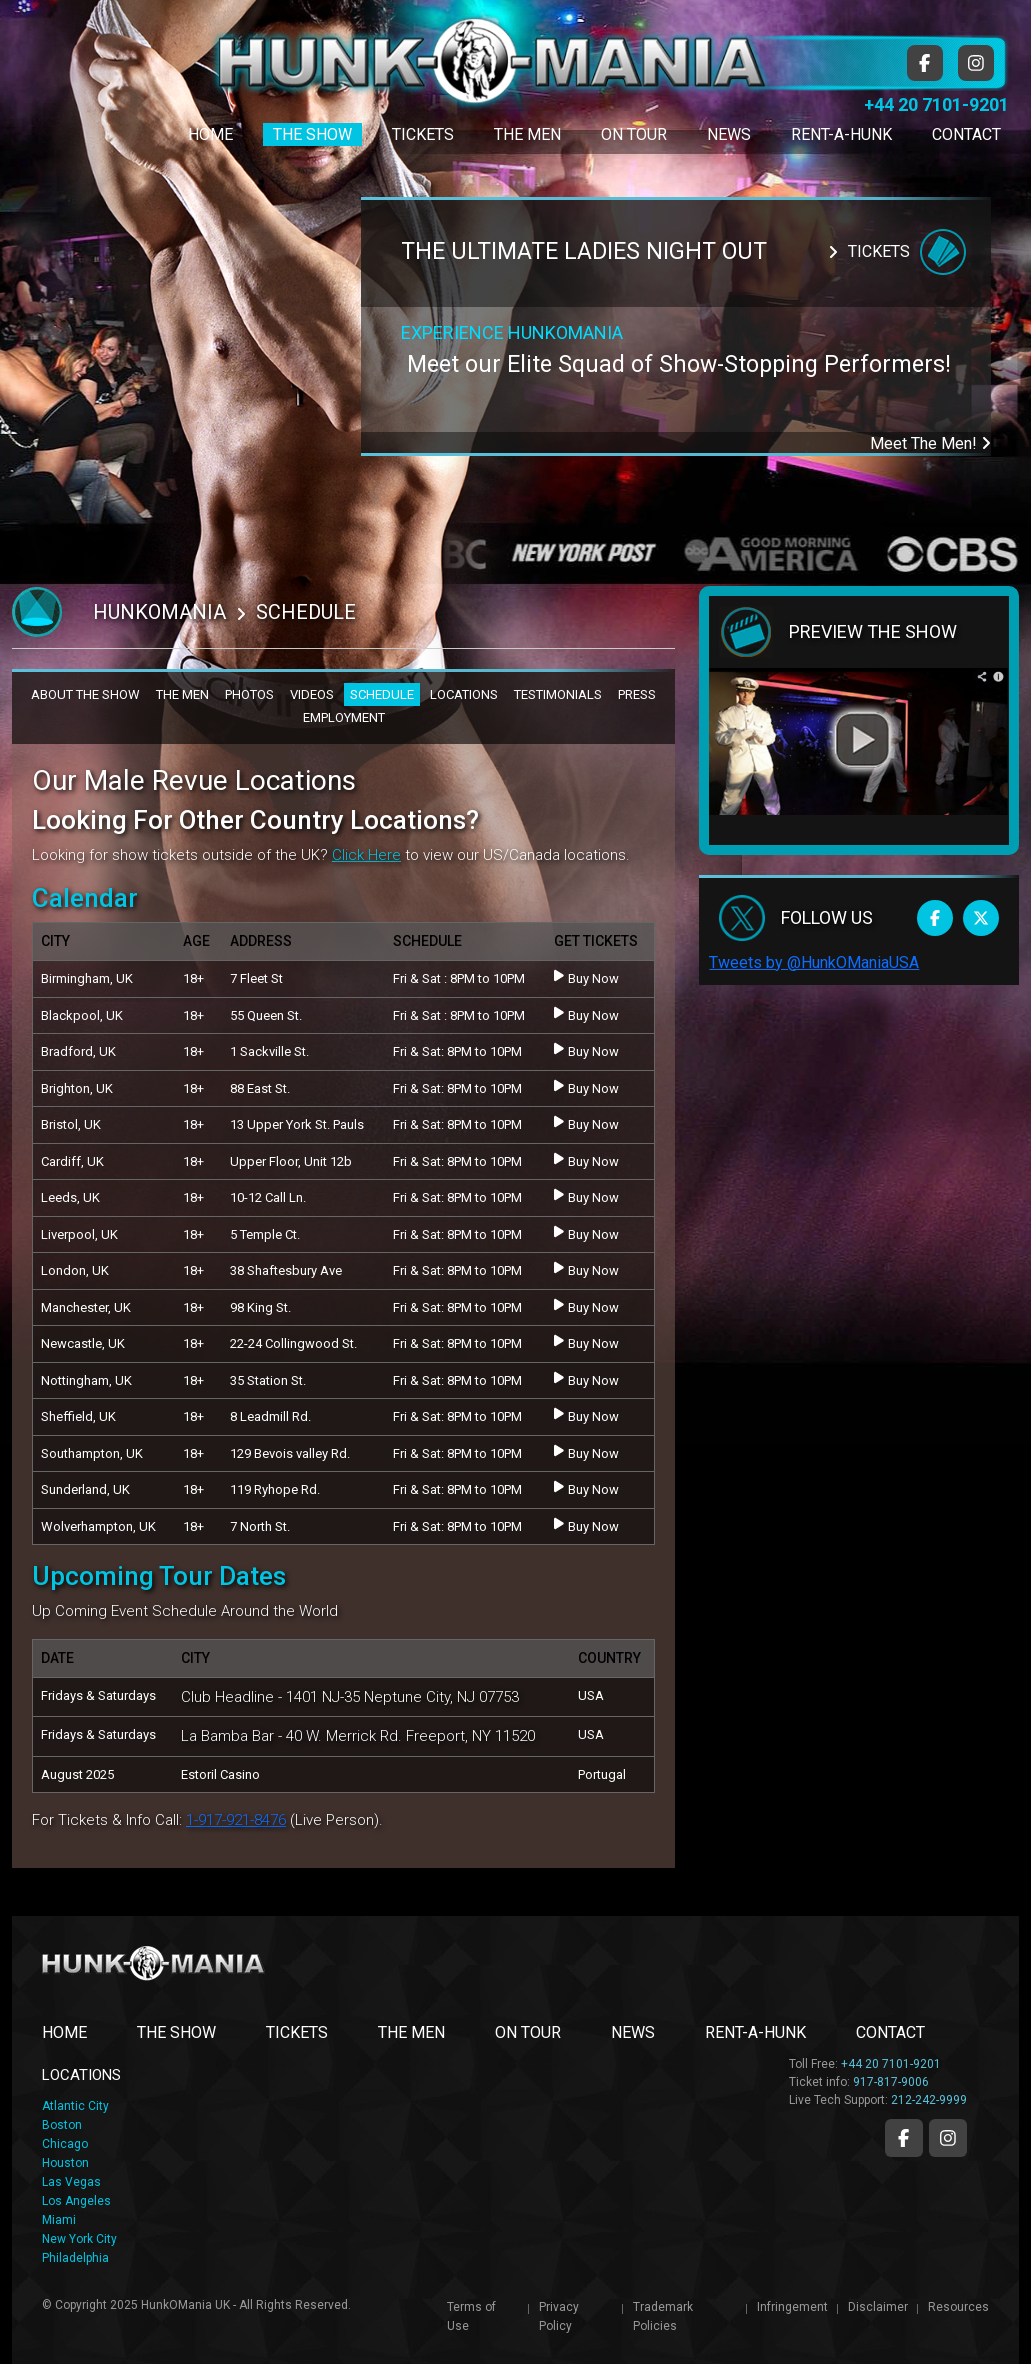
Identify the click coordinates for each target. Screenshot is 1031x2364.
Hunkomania (159, 612)
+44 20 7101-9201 (936, 104)
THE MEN (182, 694)
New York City (79, 2239)
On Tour (634, 134)
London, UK (75, 1270)
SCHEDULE (382, 694)
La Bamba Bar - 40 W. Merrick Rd (289, 1736)
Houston (65, 2163)
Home (210, 134)
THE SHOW (176, 2032)
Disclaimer (878, 2307)
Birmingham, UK (87, 978)
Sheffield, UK (78, 1416)
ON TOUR (528, 2032)
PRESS (637, 694)
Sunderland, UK (85, 1489)
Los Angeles (76, 2201)
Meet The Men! (930, 443)
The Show (312, 134)
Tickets (423, 134)
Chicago (65, 2144)
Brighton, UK (77, 1088)
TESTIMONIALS (558, 694)
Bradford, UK (78, 1051)
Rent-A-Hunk (841, 134)
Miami (59, 2220)
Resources (958, 2307)
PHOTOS (249, 694)
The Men (527, 134)
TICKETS (297, 2032)
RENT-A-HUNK (755, 2032)
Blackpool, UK (82, 1015)
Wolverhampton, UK (98, 1526)
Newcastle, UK (83, 1343)
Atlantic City (75, 2106)
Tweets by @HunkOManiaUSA (814, 962)
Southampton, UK (92, 1453)
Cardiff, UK (72, 1161)
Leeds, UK (70, 1197)
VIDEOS (312, 694)
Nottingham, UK (86, 1380)
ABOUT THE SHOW (85, 694)
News (729, 134)
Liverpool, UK (79, 1234)
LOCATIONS (464, 694)
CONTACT (890, 2032)
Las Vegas (71, 2182)
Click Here (366, 855)
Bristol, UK (71, 1124)
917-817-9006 (891, 2082)
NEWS (633, 2032)
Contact (966, 134)
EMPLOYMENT (344, 717)
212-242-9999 (929, 2100)
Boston (62, 2125)
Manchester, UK (86, 1307)
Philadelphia (75, 2258)
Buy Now (587, 977)
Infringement (792, 2307)
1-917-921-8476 (236, 1820)
